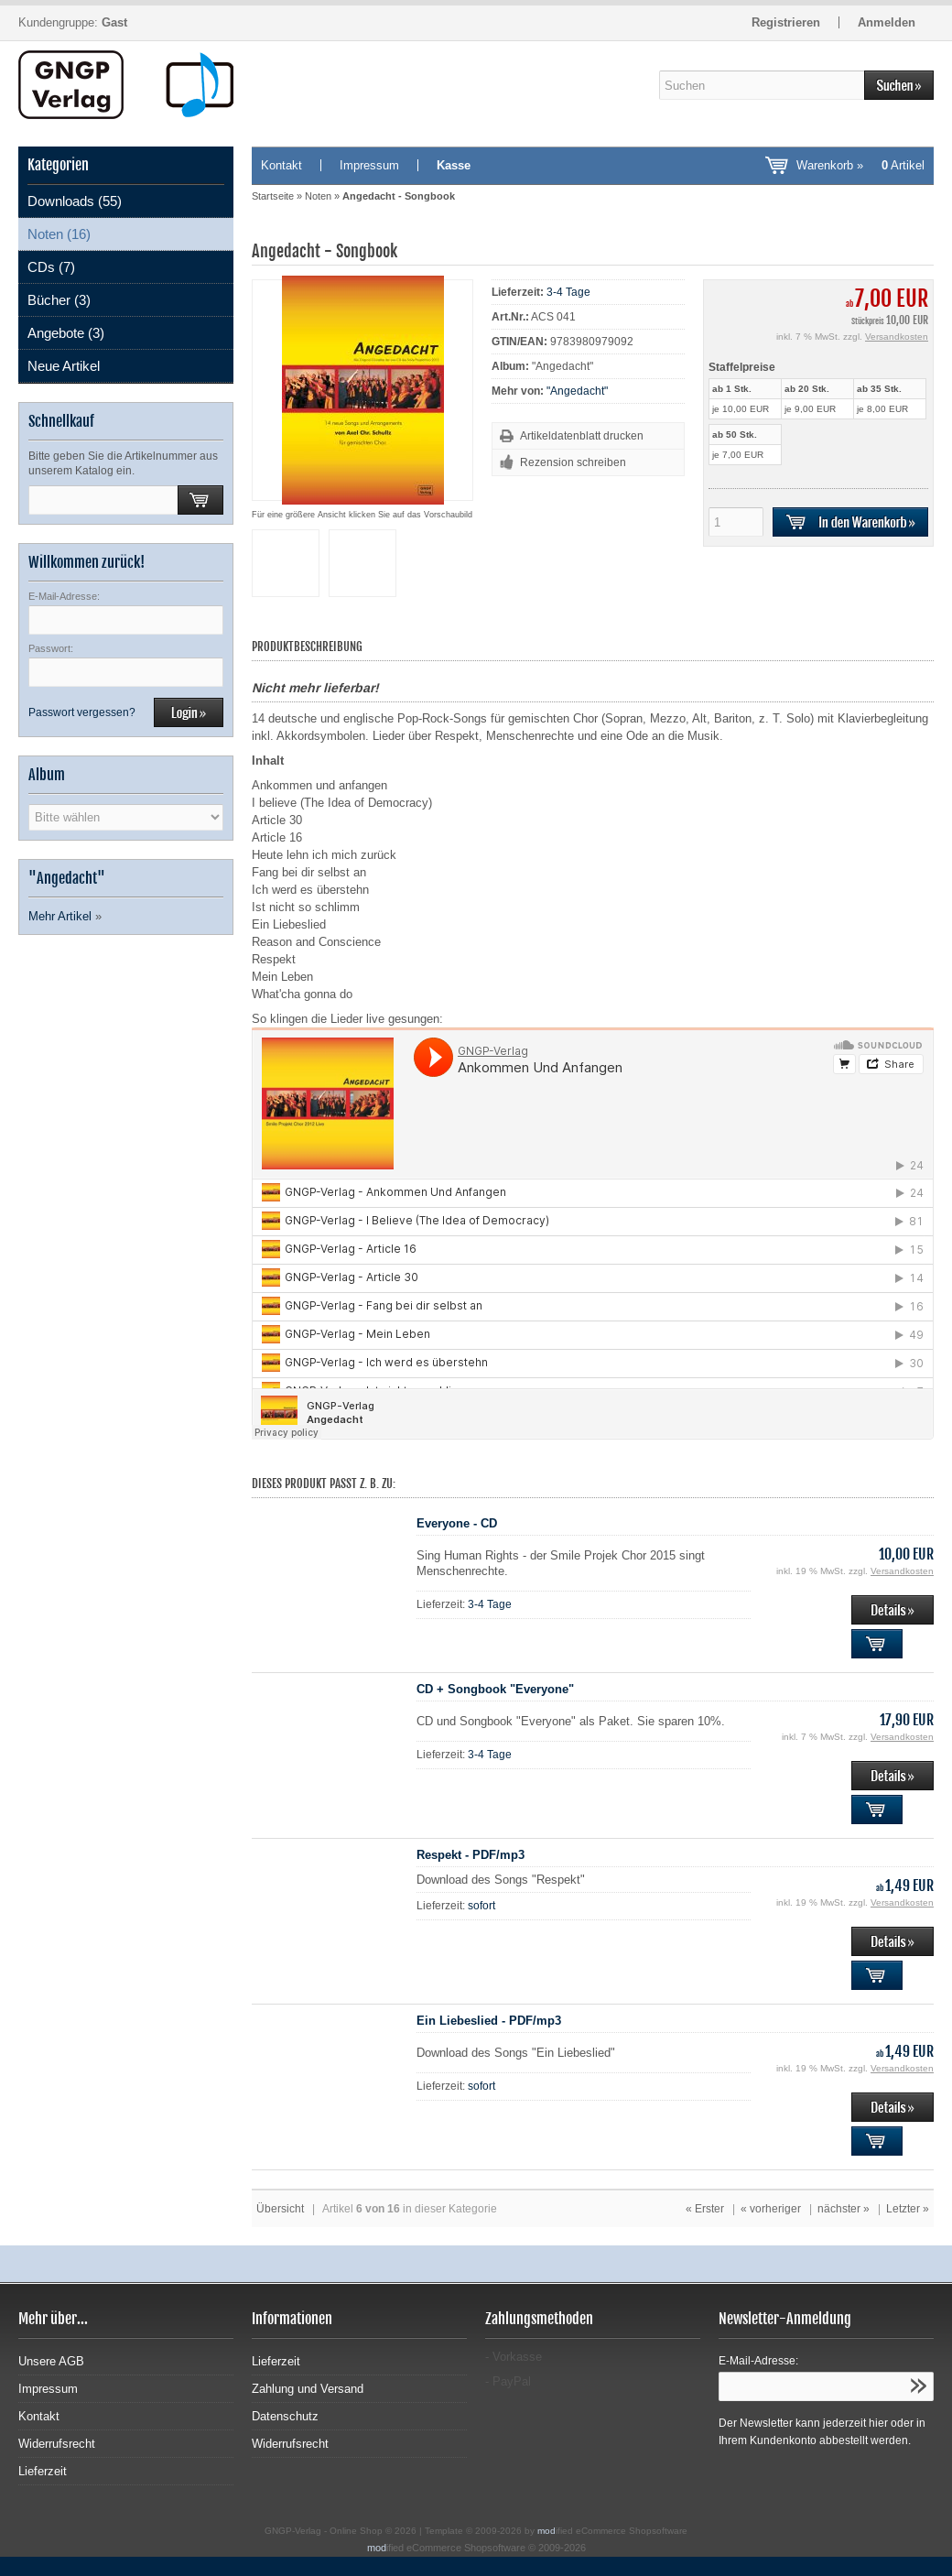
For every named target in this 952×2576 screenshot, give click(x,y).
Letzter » (907, 2208)
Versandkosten (896, 337)
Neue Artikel (63, 366)
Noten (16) (59, 234)
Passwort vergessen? (81, 712)
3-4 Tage (568, 292)
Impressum (369, 165)
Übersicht (280, 2208)
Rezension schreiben (573, 462)
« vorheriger (771, 2208)
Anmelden (886, 22)
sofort (481, 1905)
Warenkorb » (860, 165)
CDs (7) (51, 267)
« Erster (705, 2208)
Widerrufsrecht (56, 2444)
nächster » (843, 2208)
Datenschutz (285, 2416)
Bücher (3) (59, 300)
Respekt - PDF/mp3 (470, 1855)
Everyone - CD (456, 1523)
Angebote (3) (65, 333)
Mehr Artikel (60, 916)
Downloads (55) (74, 201)
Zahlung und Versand (307, 2389)
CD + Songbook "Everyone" (495, 1689)
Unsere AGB (51, 2361)
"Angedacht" (577, 391)
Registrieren (786, 22)
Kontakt (281, 165)
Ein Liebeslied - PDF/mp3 (488, 2020)
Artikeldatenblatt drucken (582, 435)
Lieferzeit (42, 2471)
